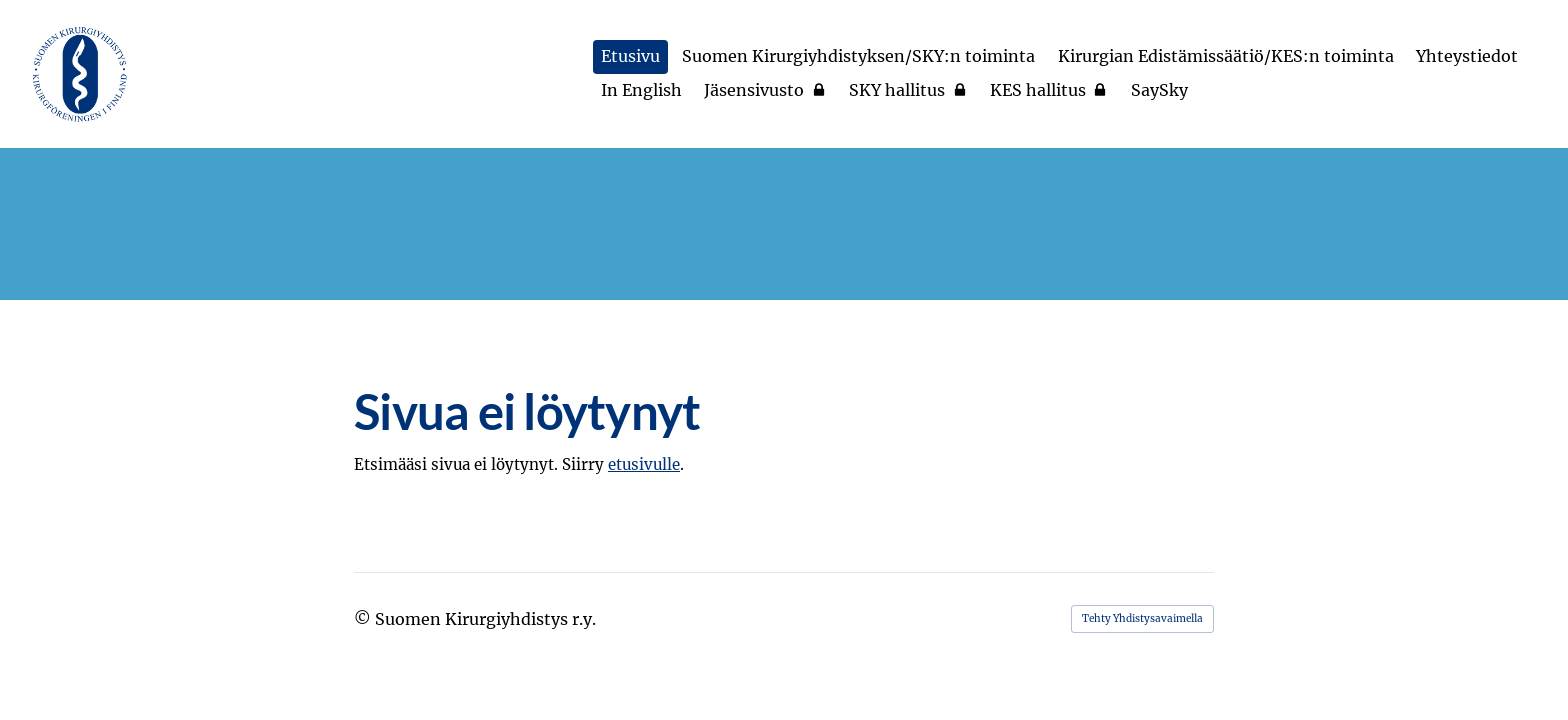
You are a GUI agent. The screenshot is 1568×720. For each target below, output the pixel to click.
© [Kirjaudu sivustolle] (364, 619)
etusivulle (644, 464)
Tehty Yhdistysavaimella (1142, 618)
